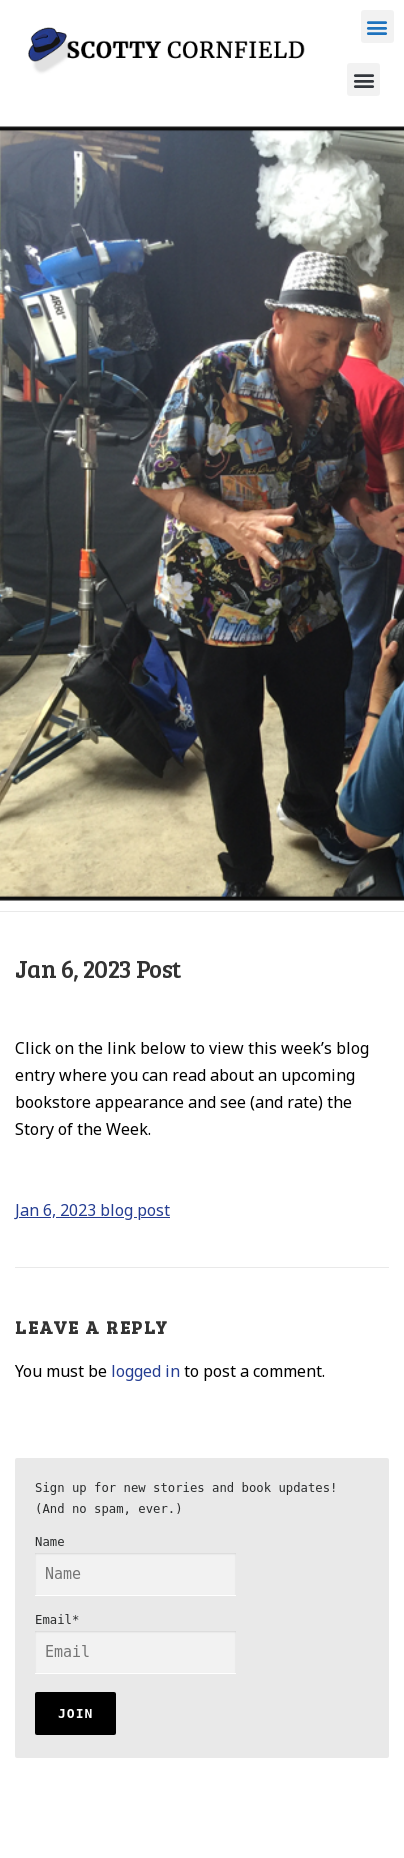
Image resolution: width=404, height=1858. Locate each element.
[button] (377, 26)
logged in (145, 1371)
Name (135, 1565)
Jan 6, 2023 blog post (92, 1210)
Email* (135, 1643)
